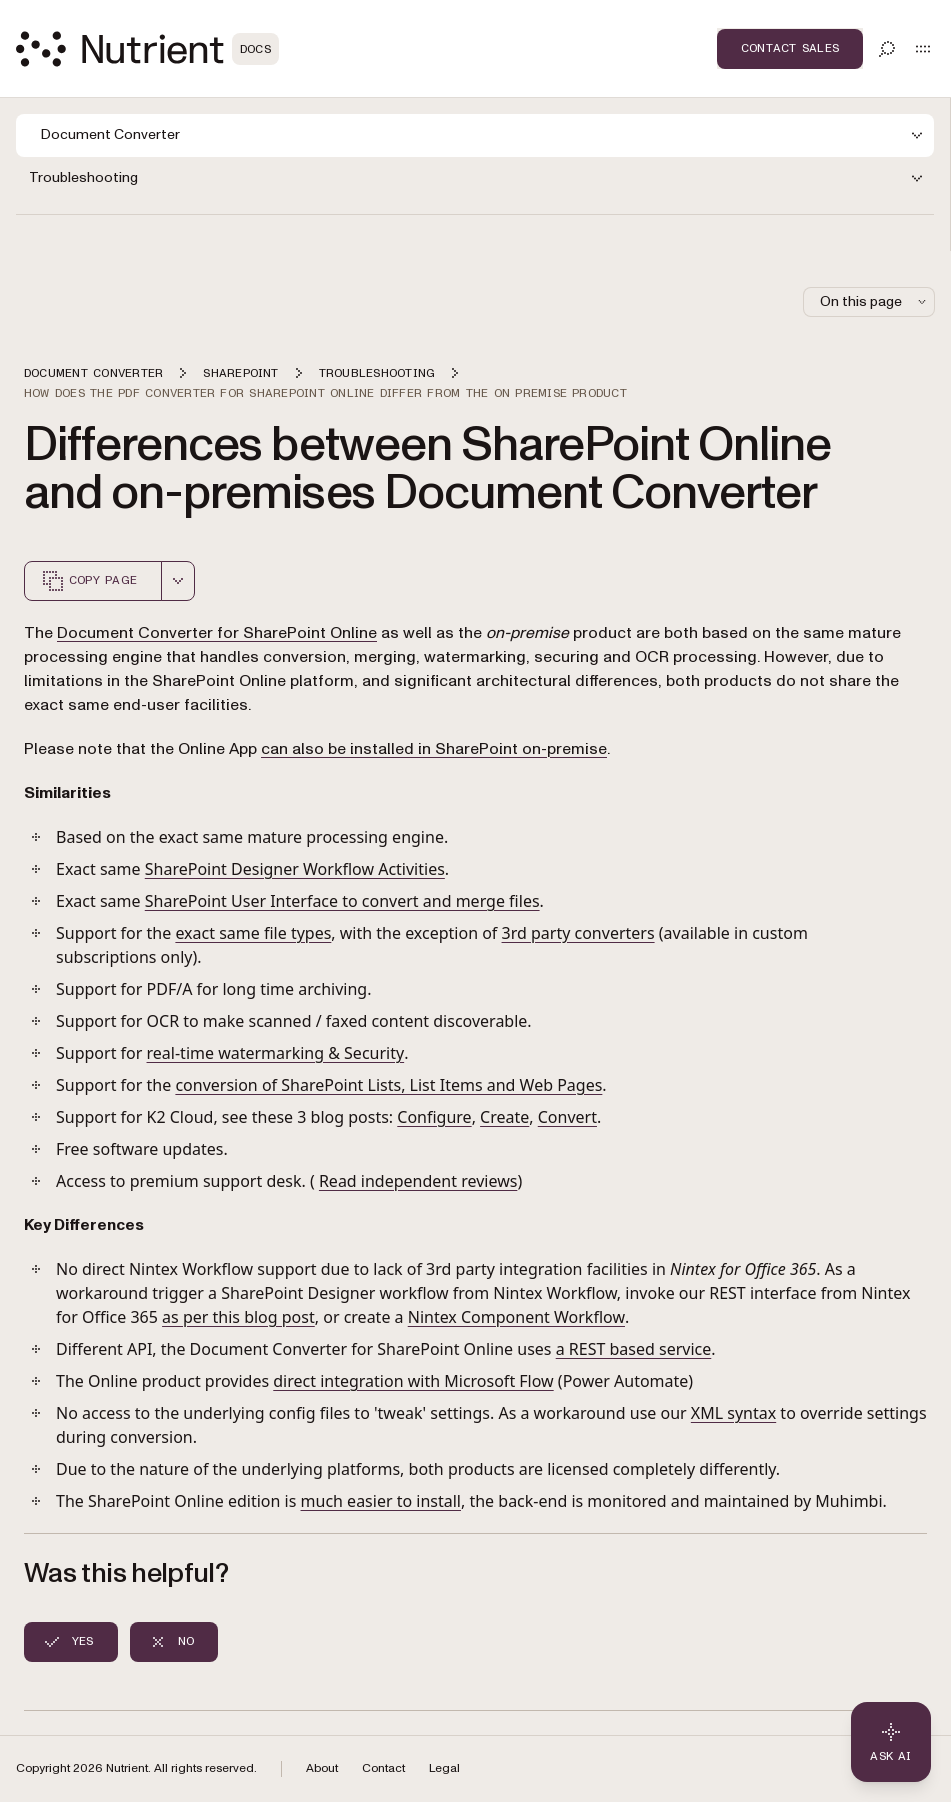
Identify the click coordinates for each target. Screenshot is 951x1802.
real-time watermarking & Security (276, 1053)
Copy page (89, 581)
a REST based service (634, 1349)
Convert (567, 1117)
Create (504, 1117)
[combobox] (178, 581)
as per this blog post (238, 1317)
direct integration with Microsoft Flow (413, 1381)
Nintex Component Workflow (516, 1317)
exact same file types (253, 933)
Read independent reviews (418, 1181)
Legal (444, 1768)
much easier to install (381, 1501)
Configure (434, 1117)
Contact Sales (790, 48)
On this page (875, 301)
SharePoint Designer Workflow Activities (295, 869)
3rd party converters (578, 933)
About (322, 1768)
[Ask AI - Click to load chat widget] (891, 1742)
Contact (383, 1768)
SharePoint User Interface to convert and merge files (342, 901)
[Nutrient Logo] (147, 49)
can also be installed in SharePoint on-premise (434, 749)
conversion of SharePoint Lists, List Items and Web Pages (388, 1085)
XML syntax (733, 1413)
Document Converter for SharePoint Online (217, 633)
